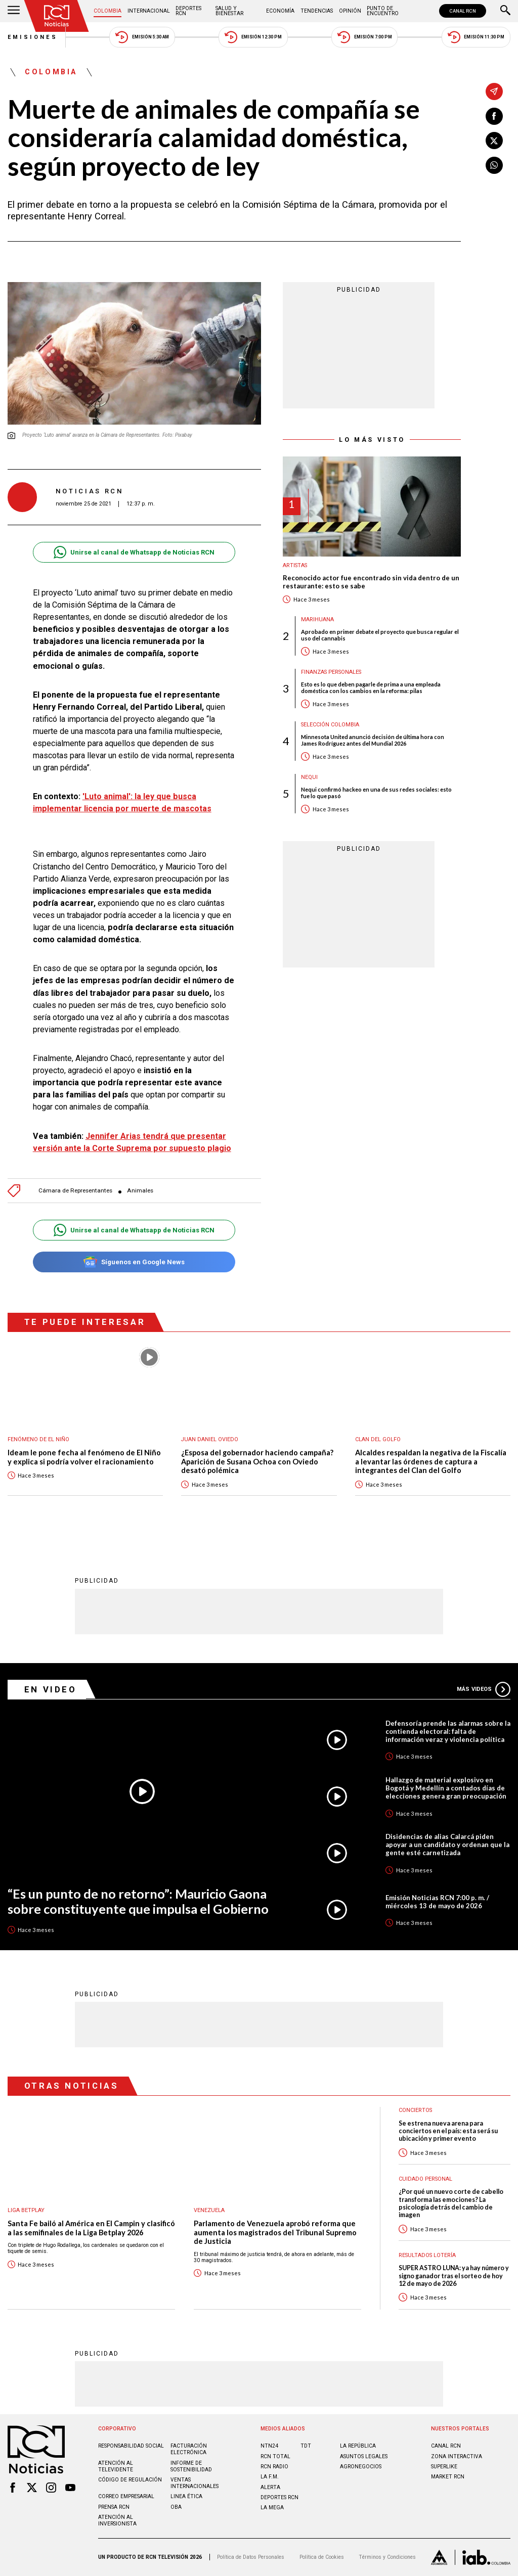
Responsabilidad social (131, 2446)
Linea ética (186, 2496)
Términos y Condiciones (387, 2557)
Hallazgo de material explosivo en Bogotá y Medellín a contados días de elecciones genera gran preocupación (445, 1788)
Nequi (309, 777)
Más (483, 1689)
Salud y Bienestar (229, 11)
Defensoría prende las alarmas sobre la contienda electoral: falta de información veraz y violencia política (447, 1731)
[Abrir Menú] (14, 11)
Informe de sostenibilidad (191, 2466)
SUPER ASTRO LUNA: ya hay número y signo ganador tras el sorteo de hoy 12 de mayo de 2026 (454, 2275)
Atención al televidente (115, 2466)
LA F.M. (270, 2476)
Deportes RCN (188, 11)
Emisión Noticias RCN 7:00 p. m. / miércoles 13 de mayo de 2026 (437, 1902)
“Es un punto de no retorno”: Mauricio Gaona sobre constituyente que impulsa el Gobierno (138, 1901)
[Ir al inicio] (56, 16)
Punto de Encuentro (383, 11)
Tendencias (316, 11)
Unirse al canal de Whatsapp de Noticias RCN (134, 552)
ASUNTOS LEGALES (363, 2456)
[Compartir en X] (494, 140)
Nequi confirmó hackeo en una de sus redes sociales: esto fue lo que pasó (376, 792)
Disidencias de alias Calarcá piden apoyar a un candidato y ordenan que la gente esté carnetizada (447, 1844)
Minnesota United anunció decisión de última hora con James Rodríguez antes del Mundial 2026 (372, 740)
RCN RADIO (274, 2466)
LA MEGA (272, 2507)
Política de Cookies (321, 2557)
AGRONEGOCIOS (360, 2466)
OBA (176, 2507)
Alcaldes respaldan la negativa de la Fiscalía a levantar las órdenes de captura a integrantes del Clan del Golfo (430, 1461)
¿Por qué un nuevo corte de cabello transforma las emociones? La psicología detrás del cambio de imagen (451, 2203)
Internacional (148, 11)
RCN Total (275, 2456)
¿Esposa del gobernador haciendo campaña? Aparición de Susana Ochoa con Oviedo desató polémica (257, 1461)
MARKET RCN (447, 2476)
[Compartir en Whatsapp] (494, 165)
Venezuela (209, 2210)
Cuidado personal (425, 2179)
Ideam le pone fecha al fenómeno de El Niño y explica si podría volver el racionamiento (84, 1457)
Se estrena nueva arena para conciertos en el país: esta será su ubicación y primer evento (448, 2131)
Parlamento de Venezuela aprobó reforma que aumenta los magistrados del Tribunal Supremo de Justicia (275, 2232)
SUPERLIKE (444, 2466)
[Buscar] (505, 11)
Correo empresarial (126, 2496)
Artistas (295, 565)
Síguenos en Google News (133, 1262)
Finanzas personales (331, 672)
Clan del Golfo (378, 1439)
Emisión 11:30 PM (476, 37)
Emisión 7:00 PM (364, 37)
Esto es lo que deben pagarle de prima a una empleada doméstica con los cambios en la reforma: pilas (371, 687)
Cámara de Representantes (75, 1190)
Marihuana (317, 619)
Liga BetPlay (26, 2210)
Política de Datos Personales (250, 2557)
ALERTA (270, 2487)
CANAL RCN (462, 11)
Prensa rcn (114, 2507)
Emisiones (33, 37)
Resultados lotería (427, 2255)
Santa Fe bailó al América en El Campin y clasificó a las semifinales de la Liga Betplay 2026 (91, 2228)
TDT (305, 2446)
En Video (50, 1689)
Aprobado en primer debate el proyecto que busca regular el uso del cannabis (380, 634)
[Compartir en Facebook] (494, 116)
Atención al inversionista (117, 2520)
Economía (280, 11)
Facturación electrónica (188, 2449)
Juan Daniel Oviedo (209, 1439)
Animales (140, 1190)
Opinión (350, 11)
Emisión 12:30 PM (253, 37)
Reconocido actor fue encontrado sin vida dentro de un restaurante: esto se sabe (371, 582)
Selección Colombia (330, 724)
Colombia (107, 11)
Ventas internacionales (194, 2483)
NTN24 (269, 2446)
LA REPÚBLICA (358, 2446)
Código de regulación (130, 2479)
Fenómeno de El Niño (38, 1439)
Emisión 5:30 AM (141, 37)
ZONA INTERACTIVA (456, 2456)
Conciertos (415, 2110)
